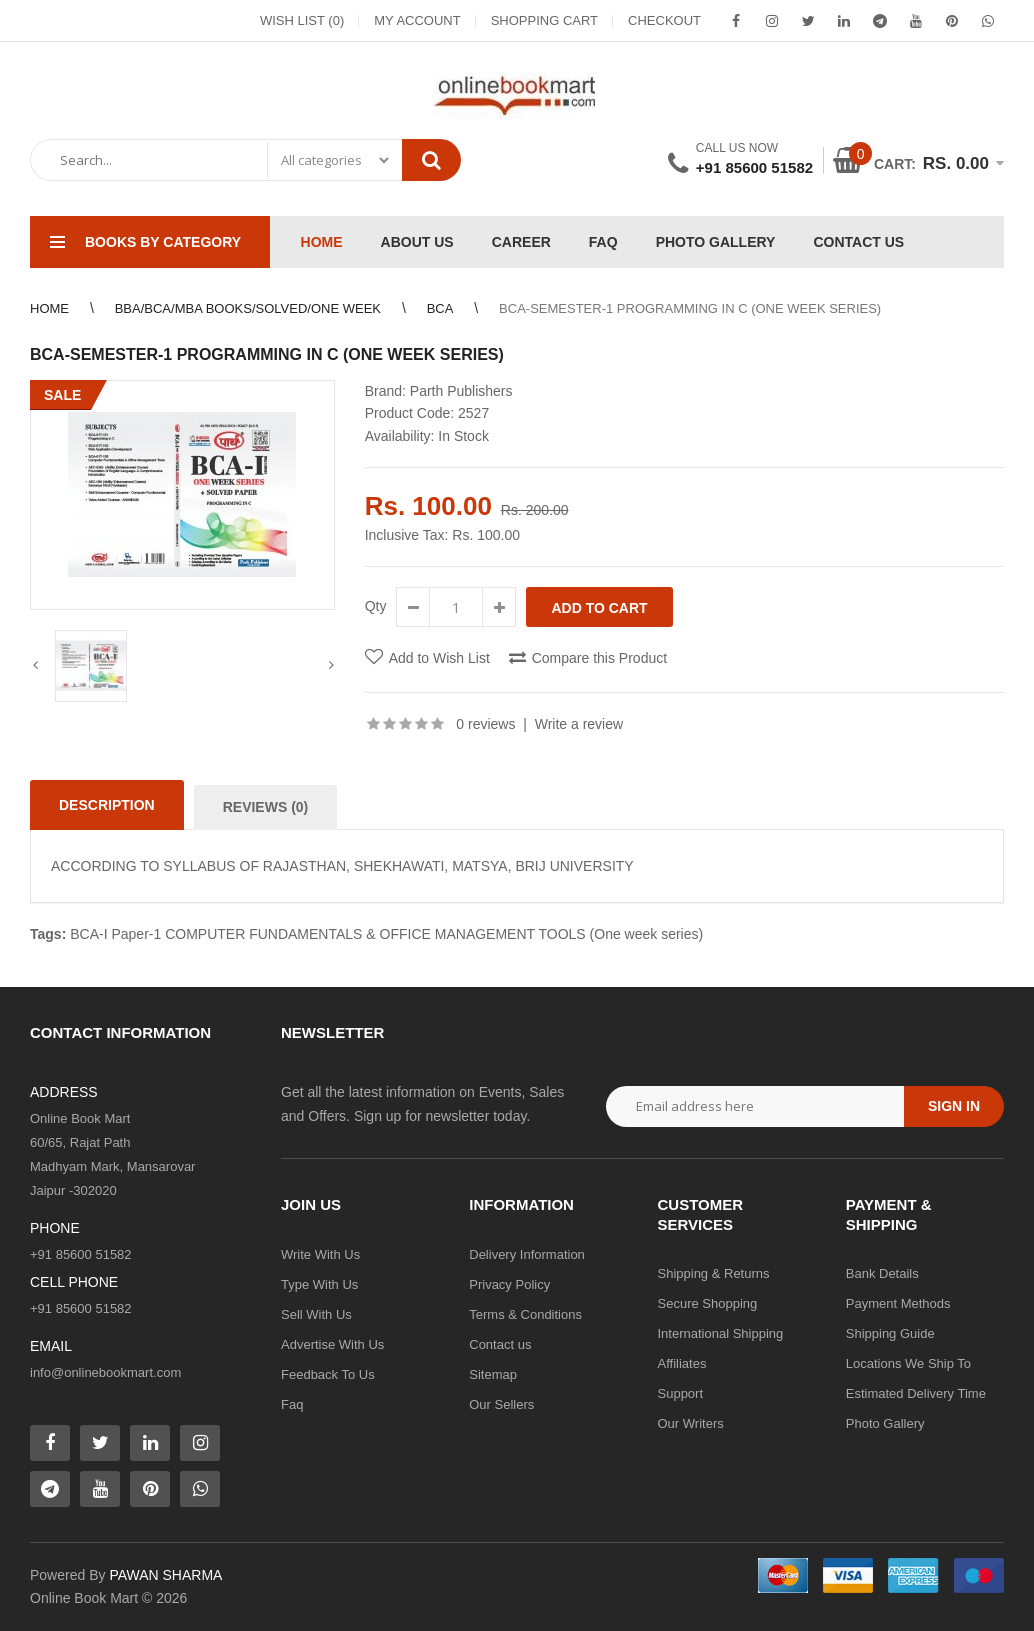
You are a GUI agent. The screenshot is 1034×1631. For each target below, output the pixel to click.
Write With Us (320, 1254)
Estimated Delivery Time (916, 1393)
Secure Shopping (708, 1303)
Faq (292, 1404)
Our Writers (691, 1423)
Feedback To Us (328, 1374)
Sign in (954, 1106)
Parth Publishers (461, 391)
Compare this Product (599, 658)
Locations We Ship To (908, 1363)
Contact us (500, 1344)
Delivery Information (527, 1254)
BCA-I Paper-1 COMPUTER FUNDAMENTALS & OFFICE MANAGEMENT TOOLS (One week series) (386, 934)
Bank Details (882, 1273)
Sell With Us (316, 1314)
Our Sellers (501, 1404)
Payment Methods (898, 1303)
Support (681, 1393)
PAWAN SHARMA (165, 1575)
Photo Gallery (885, 1423)
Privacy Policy (509, 1284)
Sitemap (493, 1374)
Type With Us (319, 1284)
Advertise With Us (332, 1344)
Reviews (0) (266, 807)
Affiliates (682, 1363)
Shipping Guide (890, 1333)
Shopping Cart (544, 20)
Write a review (579, 724)
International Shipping (721, 1333)
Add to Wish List (439, 658)
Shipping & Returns (714, 1273)
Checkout (664, 20)
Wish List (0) (302, 20)
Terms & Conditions (525, 1314)
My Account (417, 20)
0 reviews (485, 724)
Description (107, 805)
